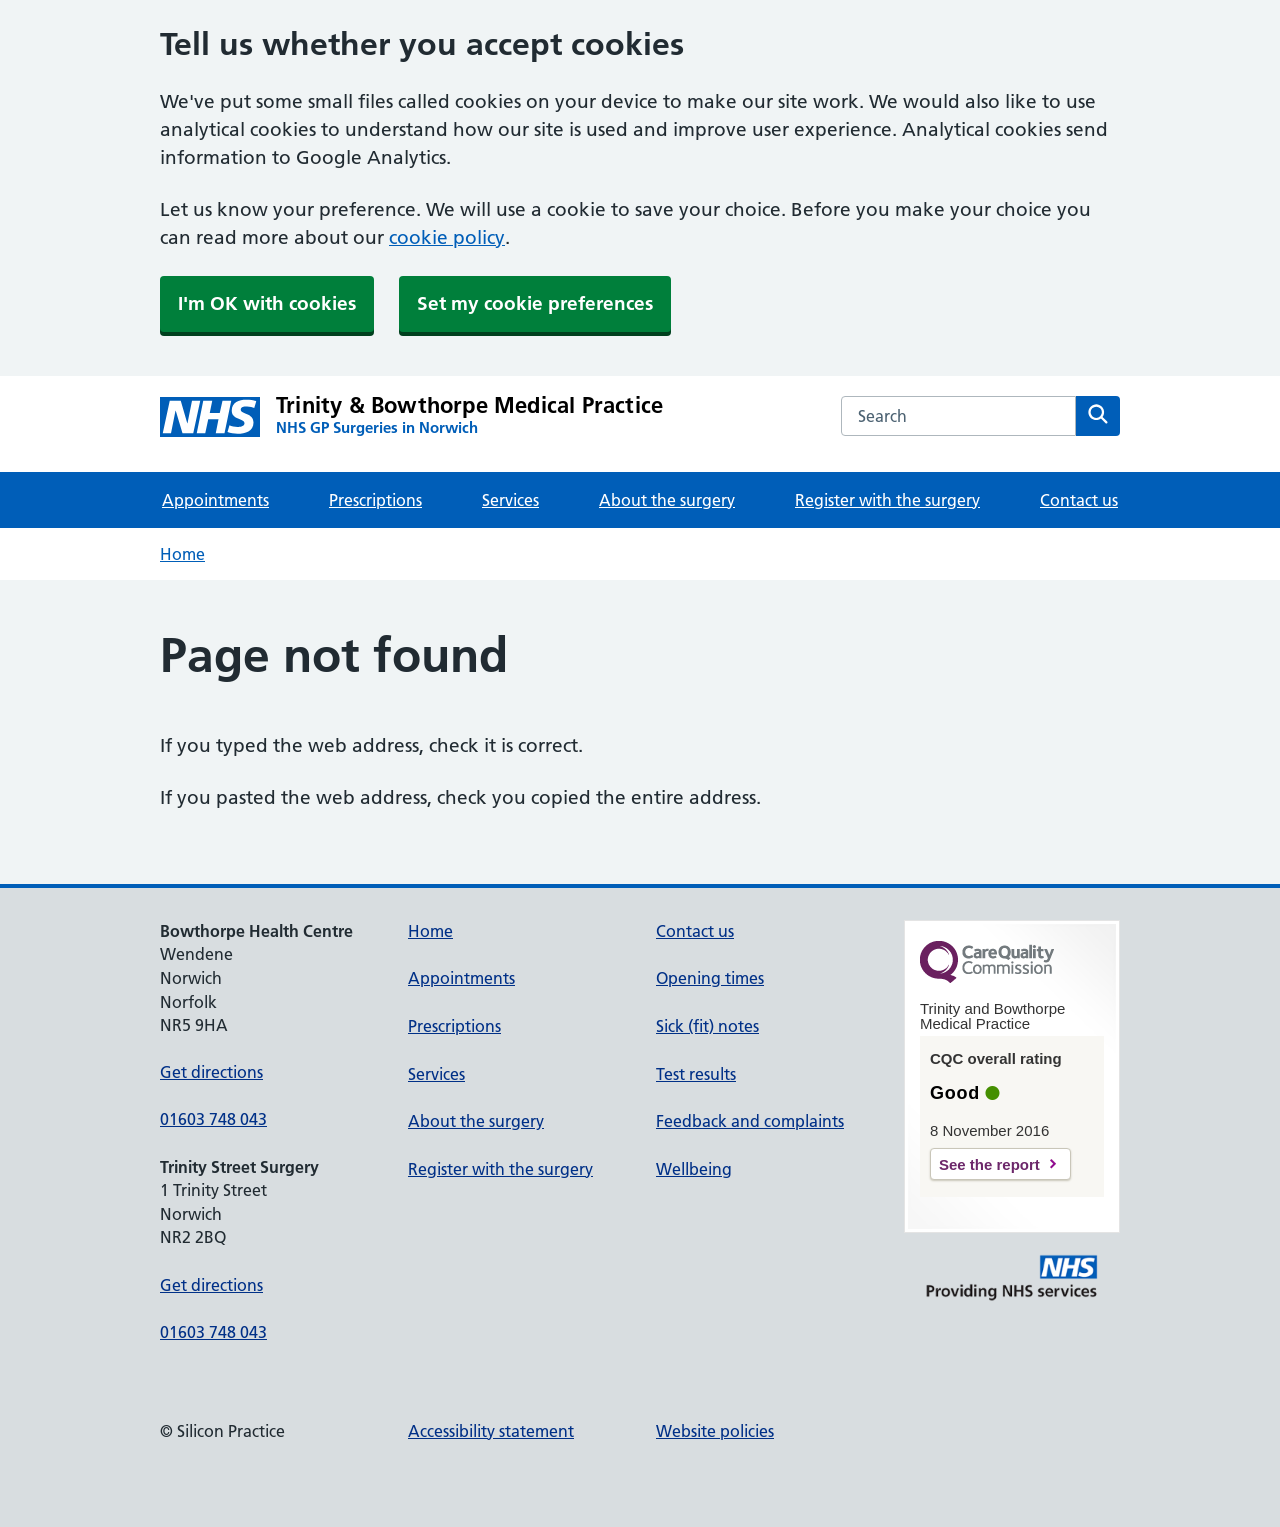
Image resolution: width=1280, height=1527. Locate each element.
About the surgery (667, 500)
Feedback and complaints (750, 1121)
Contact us (1079, 500)
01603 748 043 (213, 1119)
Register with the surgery (887, 500)
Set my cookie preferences (535, 303)
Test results (696, 1074)
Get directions (211, 1072)
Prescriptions (375, 500)
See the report (989, 1164)
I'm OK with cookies (267, 303)
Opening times (710, 978)
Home (182, 554)
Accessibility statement (491, 1431)
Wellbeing (694, 1169)
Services (510, 500)
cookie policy (447, 237)
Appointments (215, 500)
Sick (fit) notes (707, 1026)
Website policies (715, 1431)
